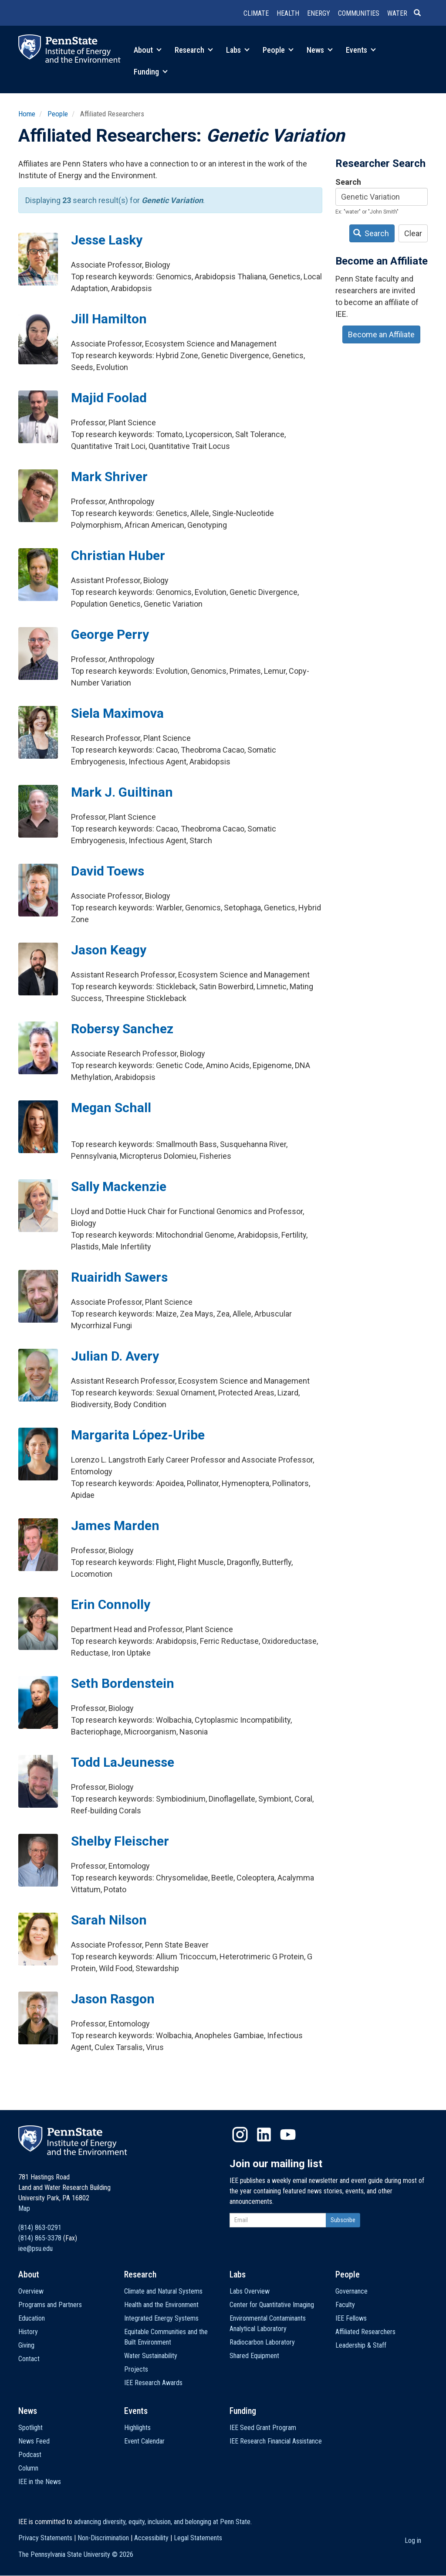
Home (26, 113)
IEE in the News (39, 2482)
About (148, 49)
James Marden (115, 1525)
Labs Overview (250, 2291)
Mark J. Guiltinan (122, 792)
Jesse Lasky (106, 240)
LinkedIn (264, 2134)
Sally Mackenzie (118, 1186)
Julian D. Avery (115, 1356)
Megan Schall (111, 1107)
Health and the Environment (161, 2305)
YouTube (288, 2134)
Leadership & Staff (360, 2345)
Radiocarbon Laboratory (262, 2342)
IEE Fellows (351, 2318)
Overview (31, 2291)
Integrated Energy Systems (161, 2318)
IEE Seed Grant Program (263, 2427)
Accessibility (151, 2538)
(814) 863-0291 (39, 2227)
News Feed (34, 2441)
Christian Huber (118, 555)
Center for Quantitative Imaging (272, 2305)
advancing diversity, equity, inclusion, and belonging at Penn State (162, 2522)
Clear (413, 233)
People (278, 49)
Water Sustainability (150, 2356)
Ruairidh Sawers (119, 1277)
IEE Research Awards (153, 2383)
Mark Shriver (109, 476)
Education (31, 2318)
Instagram (240, 2134)
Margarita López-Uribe (138, 1434)
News (320, 49)
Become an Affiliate (381, 334)
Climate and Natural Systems (163, 2291)
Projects (136, 2369)
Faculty (345, 2305)
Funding (151, 71)
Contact (29, 2359)
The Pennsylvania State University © (75, 2554)
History (28, 2332)
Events (361, 49)
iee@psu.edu (35, 2248)
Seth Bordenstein (122, 1683)
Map (24, 2208)
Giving (26, 2345)
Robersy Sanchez (122, 1028)
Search (348, 182)
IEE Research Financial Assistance (276, 2441)
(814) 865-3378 (39, 2238)
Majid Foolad (109, 397)
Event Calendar (144, 2441)
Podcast (29, 2454)
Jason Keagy (108, 949)
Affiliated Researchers (365, 2332)
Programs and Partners (50, 2305)
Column (28, 2468)
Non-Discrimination (103, 2538)
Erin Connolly (110, 1604)
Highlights (137, 2427)
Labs (238, 49)
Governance (351, 2291)
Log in (413, 2540)
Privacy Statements (45, 2538)
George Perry (110, 634)
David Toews (107, 871)
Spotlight (30, 2427)
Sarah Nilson (109, 1920)
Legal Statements (198, 2538)
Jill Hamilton (109, 318)
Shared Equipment (254, 2356)
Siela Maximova (117, 713)
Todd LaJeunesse (122, 1762)
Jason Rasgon (113, 1998)
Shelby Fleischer (120, 1841)
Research (194, 49)
